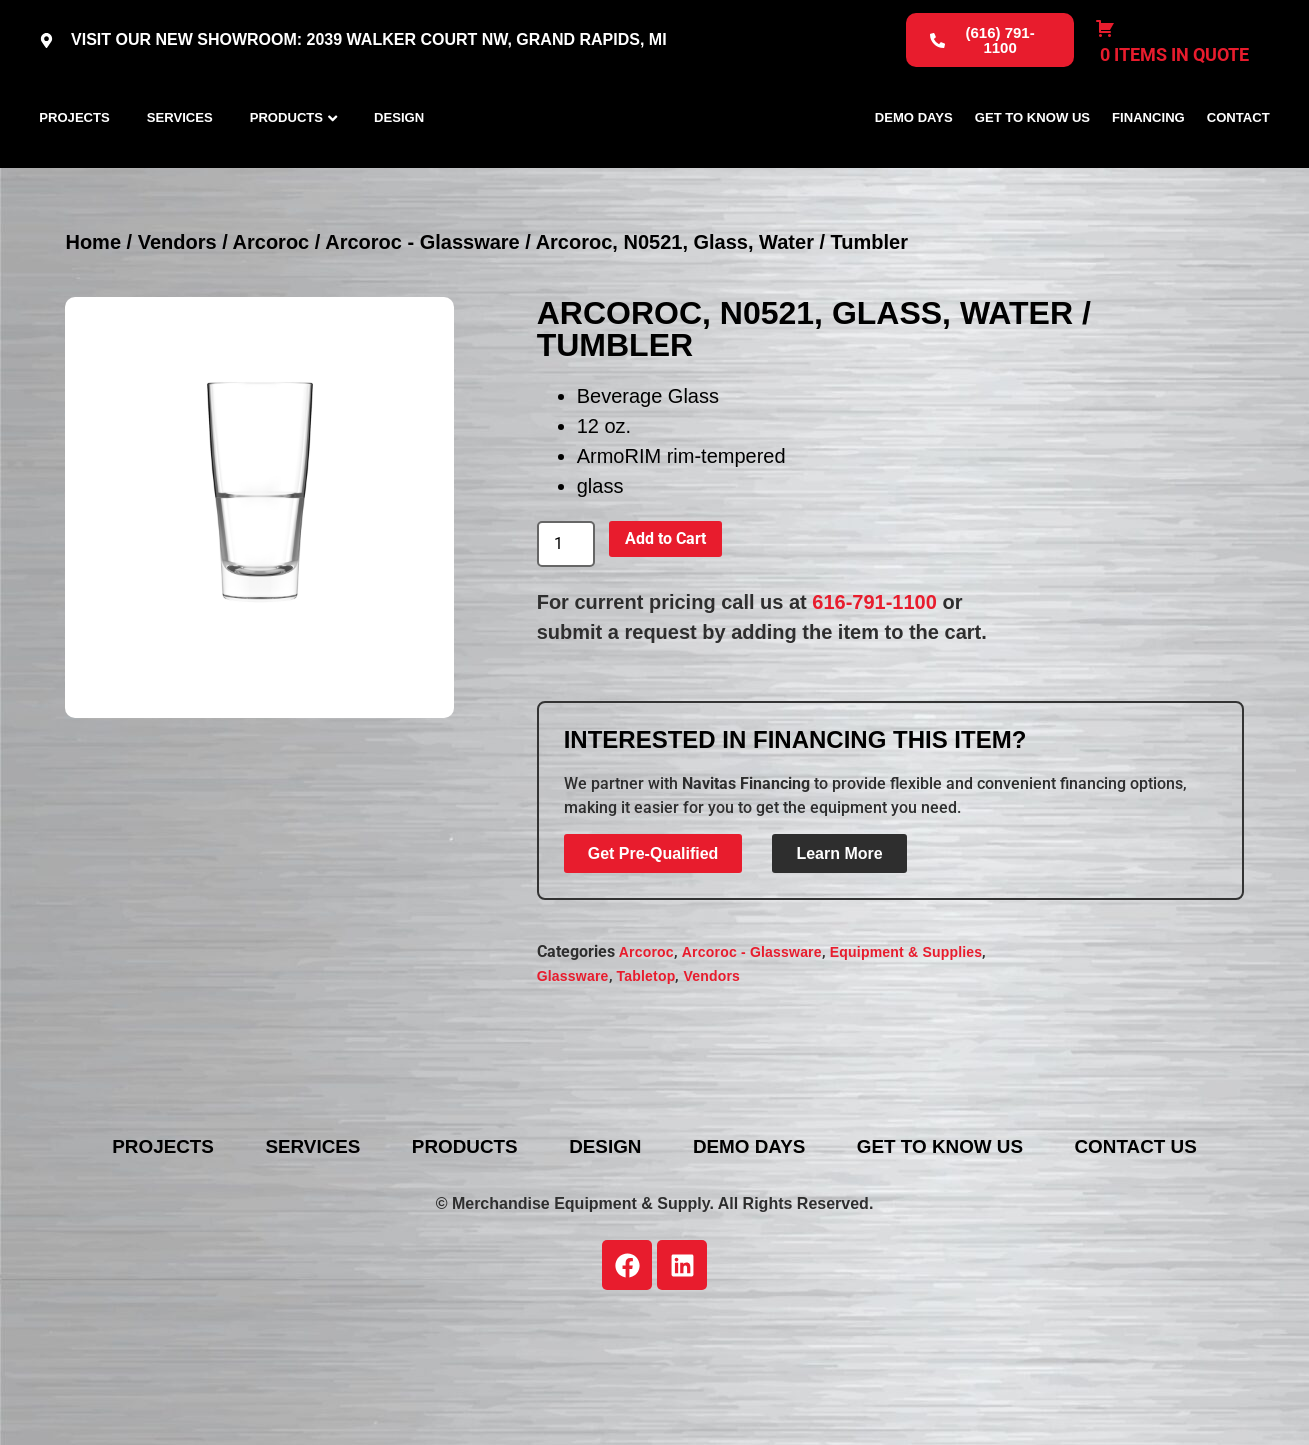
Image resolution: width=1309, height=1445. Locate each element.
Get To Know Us (1032, 162)
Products (286, 162)
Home (93, 331)
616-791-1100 (874, 691)
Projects (74, 162)
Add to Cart (665, 627)
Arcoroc (271, 331)
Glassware (573, 1066)
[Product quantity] (566, 633)
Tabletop (646, 1066)
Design (399, 162)
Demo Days (914, 162)
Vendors (177, 331)
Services (180, 162)
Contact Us (670, 1266)
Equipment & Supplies (906, 1042)
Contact (1238, 162)
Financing (1148, 162)
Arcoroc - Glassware (422, 331)
